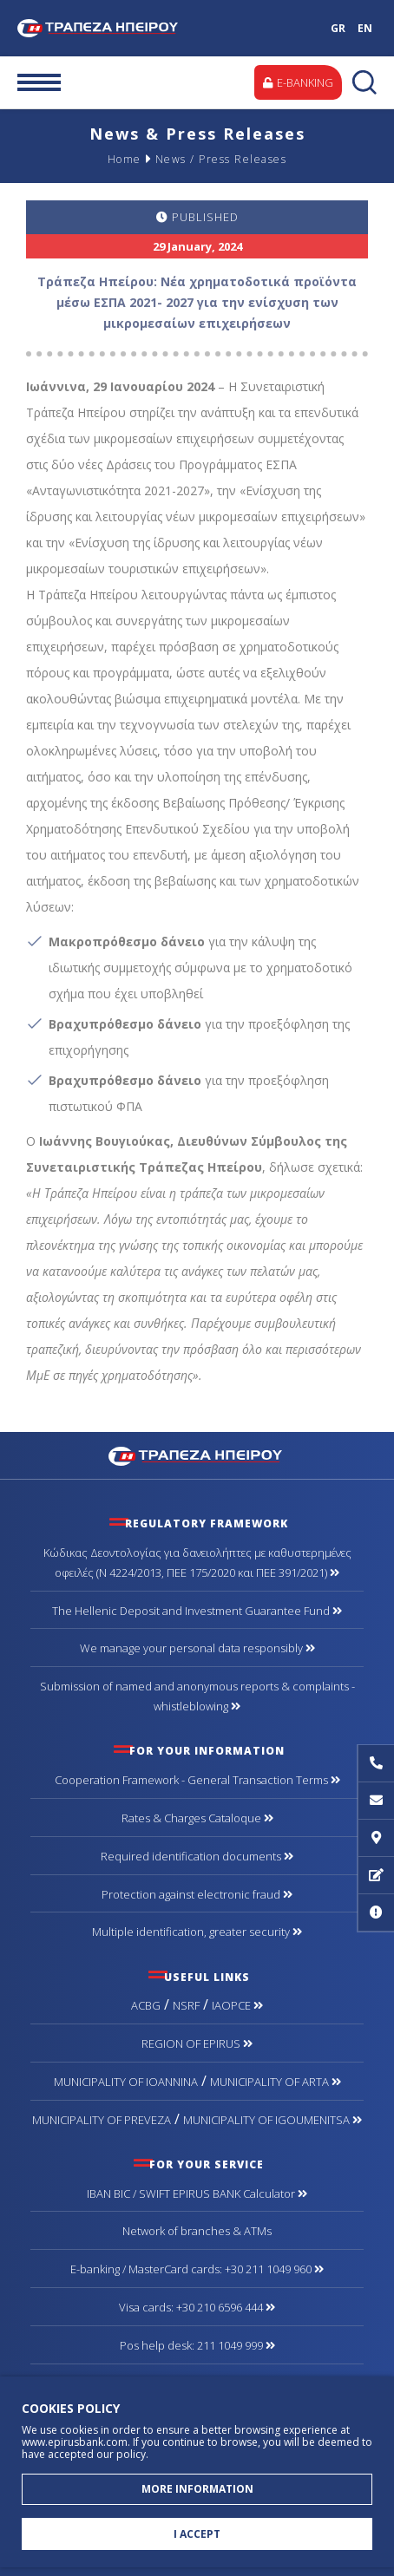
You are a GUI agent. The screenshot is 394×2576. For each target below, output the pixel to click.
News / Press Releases (221, 159)
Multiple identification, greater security (197, 1931)
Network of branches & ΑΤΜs (197, 2231)
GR (338, 28)
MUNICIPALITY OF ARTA (275, 2081)
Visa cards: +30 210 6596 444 (197, 2307)
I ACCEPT (197, 2534)
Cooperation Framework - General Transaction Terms (197, 1780)
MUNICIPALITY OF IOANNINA (126, 2081)
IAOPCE (237, 2005)
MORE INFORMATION (197, 2488)
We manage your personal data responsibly (197, 1648)
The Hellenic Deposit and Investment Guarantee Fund (197, 1610)
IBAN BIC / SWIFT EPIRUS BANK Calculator (197, 2193)
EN (365, 28)
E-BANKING (298, 82)
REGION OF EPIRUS (197, 2043)
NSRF (186, 2005)
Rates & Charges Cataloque (197, 1818)
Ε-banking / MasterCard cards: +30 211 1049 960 (197, 2269)
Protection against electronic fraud (197, 1894)
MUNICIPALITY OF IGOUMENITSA (272, 2120)
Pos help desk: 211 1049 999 (197, 2345)
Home (124, 159)
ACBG (146, 2005)
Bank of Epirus (107, 28)
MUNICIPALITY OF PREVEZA (101, 2120)
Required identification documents (197, 1856)
